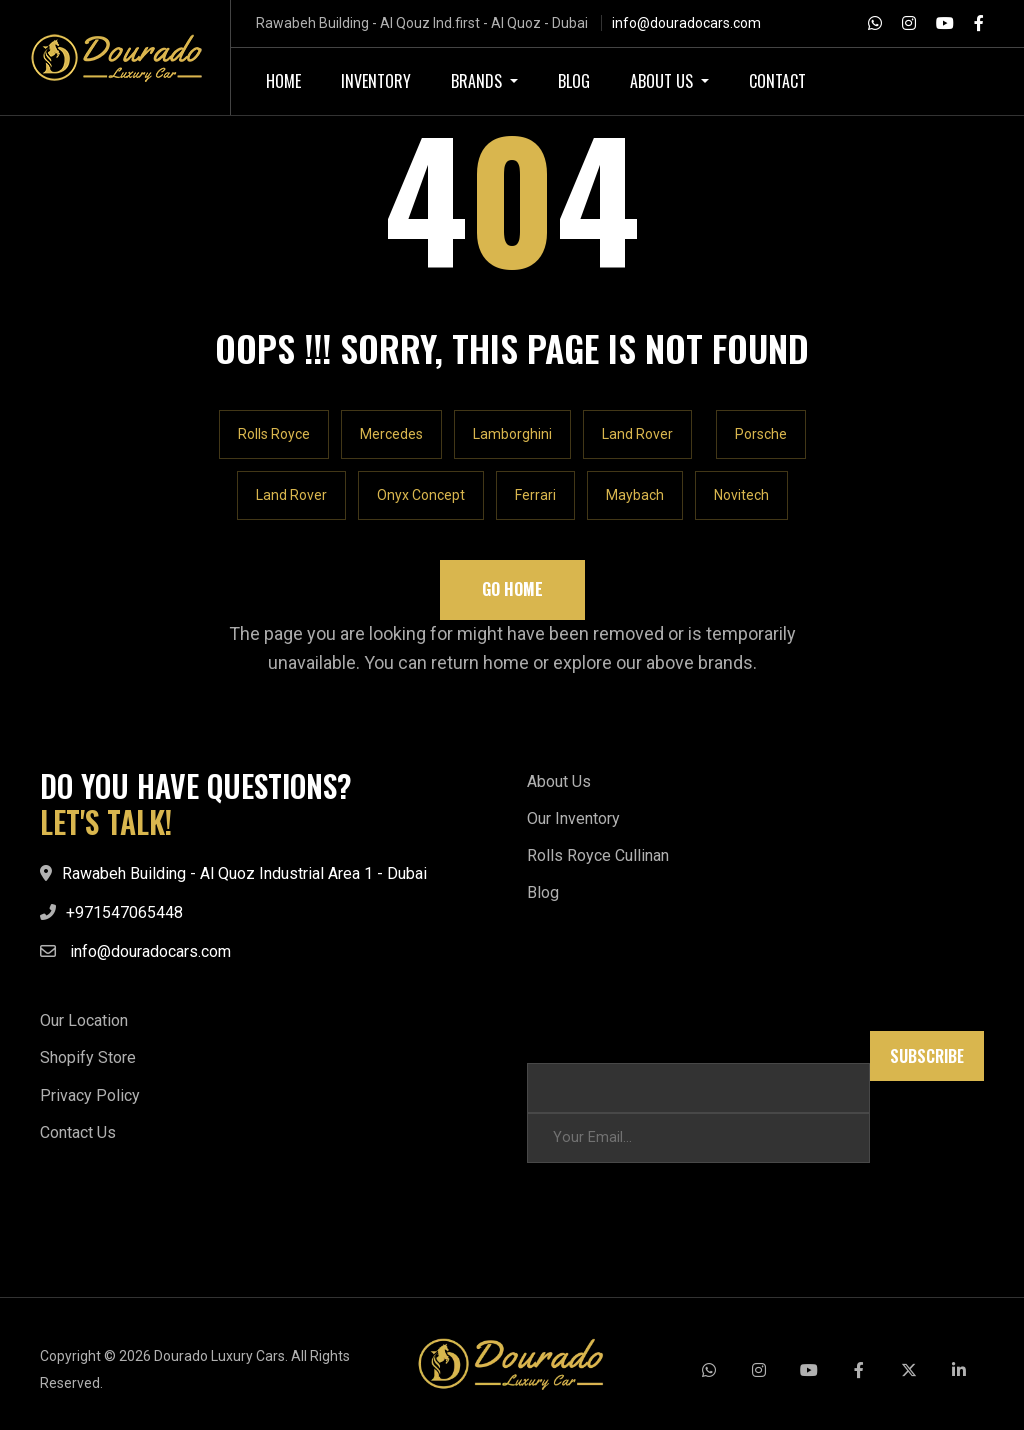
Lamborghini (512, 434)
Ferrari (535, 495)
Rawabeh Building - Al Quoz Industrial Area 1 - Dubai (244, 873)
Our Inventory (573, 818)
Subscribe (927, 1056)
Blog (543, 892)
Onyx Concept (421, 495)
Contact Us (78, 1132)
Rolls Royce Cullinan (598, 855)
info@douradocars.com (686, 23)
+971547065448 (124, 912)
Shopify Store (88, 1057)
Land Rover (637, 434)
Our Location (84, 1020)
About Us (559, 781)
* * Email (555, 1040)
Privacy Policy (90, 1095)
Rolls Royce (274, 434)
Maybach (635, 495)
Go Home (512, 589)
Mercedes (391, 434)
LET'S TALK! (106, 822)
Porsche (761, 434)
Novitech (741, 495)
